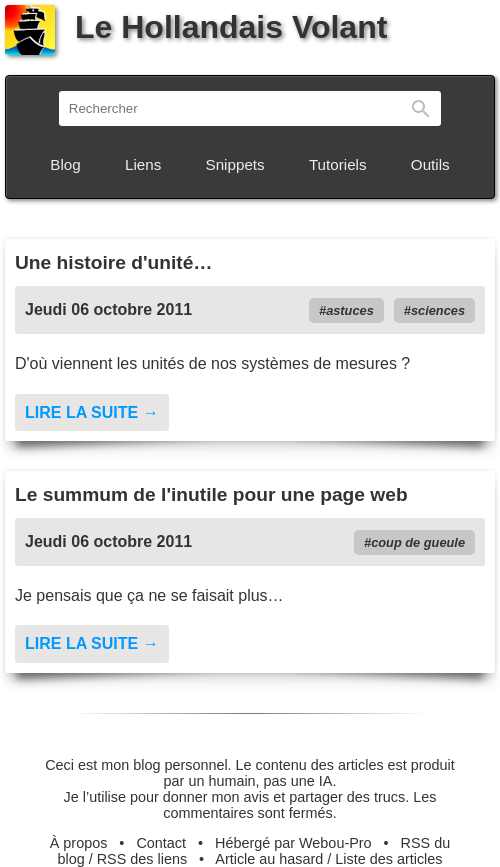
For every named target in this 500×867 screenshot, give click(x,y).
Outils (430, 164)
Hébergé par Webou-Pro (293, 843)
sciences (438, 310)
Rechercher (421, 108)
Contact (161, 843)
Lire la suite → (92, 412)
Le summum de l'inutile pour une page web (211, 494)
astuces (350, 310)
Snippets (235, 164)
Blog (65, 164)
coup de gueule (418, 542)
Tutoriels (338, 164)
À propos (79, 843)
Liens (143, 164)
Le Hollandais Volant (196, 27)
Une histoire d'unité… (114, 262)
